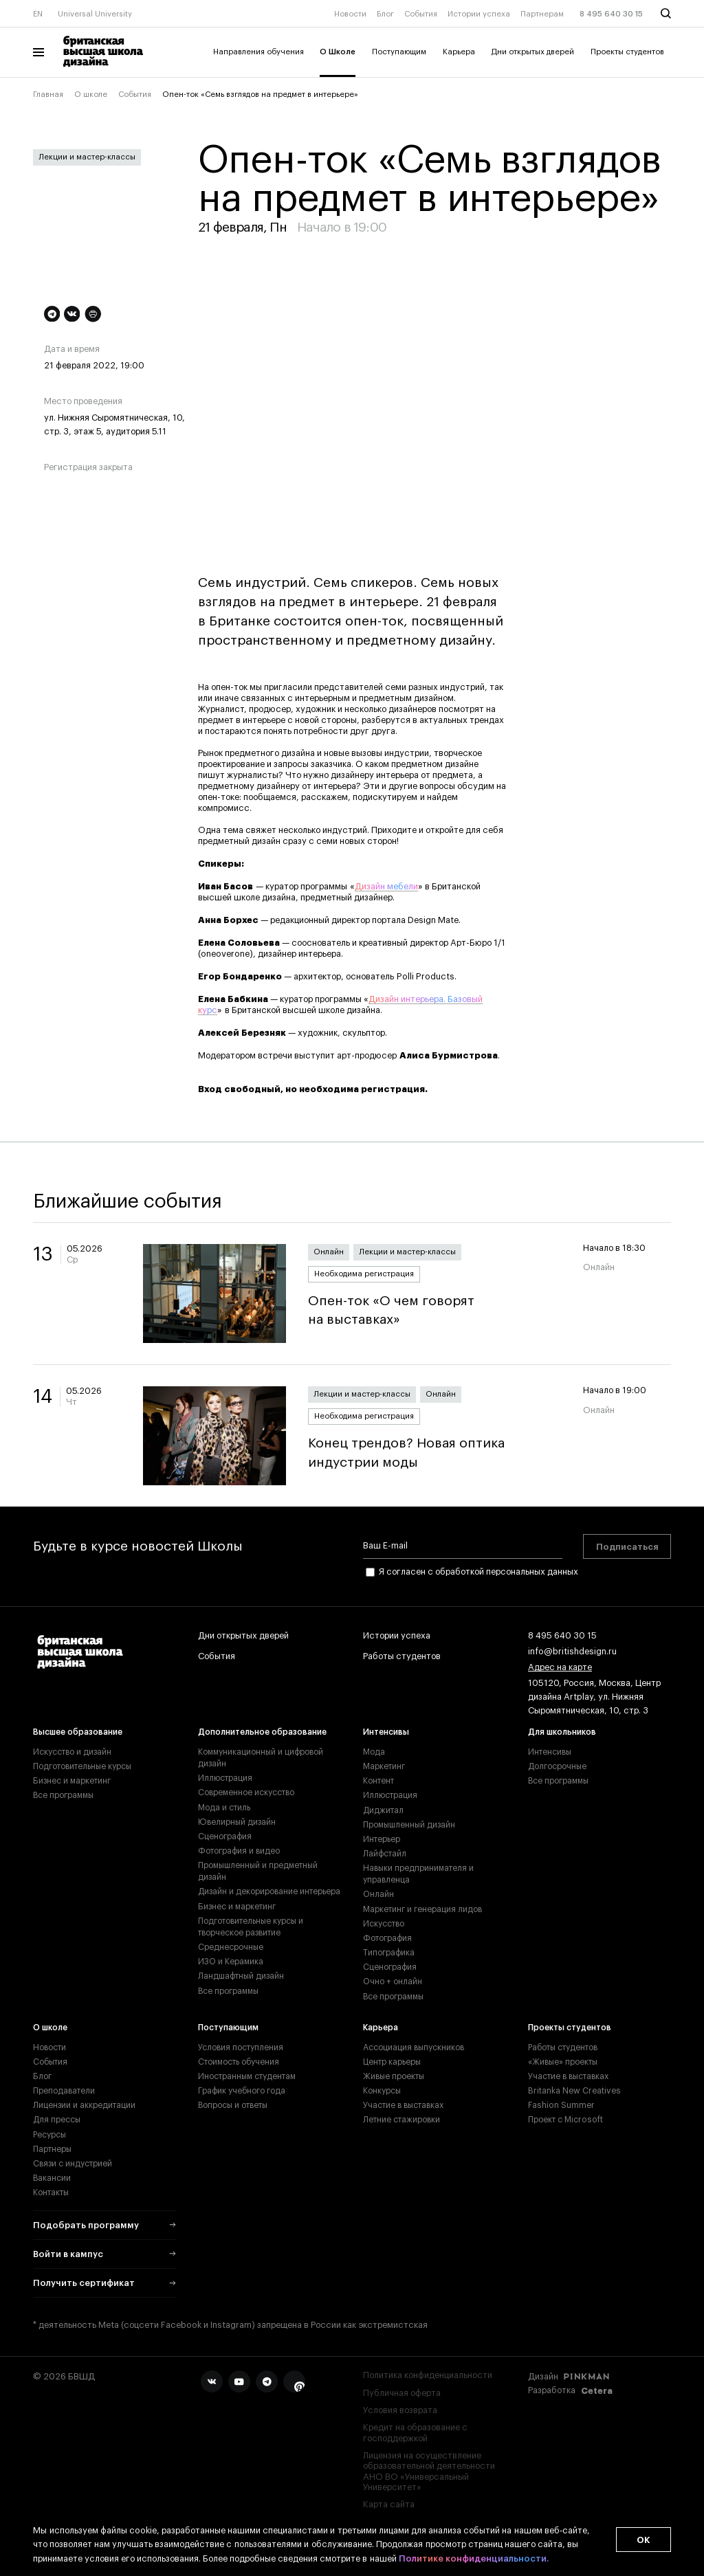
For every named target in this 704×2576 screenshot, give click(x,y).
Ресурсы (49, 2135)
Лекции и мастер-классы (86, 157)
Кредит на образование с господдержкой (415, 2432)
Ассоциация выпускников (413, 2047)
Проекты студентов (627, 52)
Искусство (383, 1924)
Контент (378, 1781)
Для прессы (56, 2120)
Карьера (459, 52)
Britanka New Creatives (574, 2091)
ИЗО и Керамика (230, 1961)
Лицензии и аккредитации (84, 2105)
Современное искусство (246, 1792)
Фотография (387, 1938)
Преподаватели (64, 2091)
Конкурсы (382, 2091)
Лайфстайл (384, 1854)
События (420, 14)
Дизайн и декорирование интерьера (269, 1891)
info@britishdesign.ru (572, 1652)
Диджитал (383, 1810)
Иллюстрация (225, 1778)
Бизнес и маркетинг (72, 1781)
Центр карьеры (392, 2062)
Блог (385, 14)
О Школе (337, 52)
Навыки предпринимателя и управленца (418, 1874)
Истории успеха (479, 14)
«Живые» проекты (562, 2062)
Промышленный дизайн (409, 1825)
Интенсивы (386, 1732)
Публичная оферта (402, 2393)
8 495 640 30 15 (611, 14)
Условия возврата (400, 2410)
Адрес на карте (560, 1668)
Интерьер (381, 1839)
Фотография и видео (239, 1851)
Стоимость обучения (238, 2062)
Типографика (389, 1952)
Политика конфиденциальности (427, 2375)
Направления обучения (258, 52)
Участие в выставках (403, 2105)
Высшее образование (77, 1732)
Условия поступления (240, 2047)
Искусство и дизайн (72, 1752)
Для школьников (562, 1732)
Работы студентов (402, 1657)
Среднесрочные (230, 1947)
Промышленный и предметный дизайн (258, 1871)
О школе (90, 94)
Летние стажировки (401, 2120)
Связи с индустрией (72, 2163)
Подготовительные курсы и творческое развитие (250, 1927)
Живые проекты (393, 2076)
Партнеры (52, 2149)
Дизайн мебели (386, 886)
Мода (374, 1752)
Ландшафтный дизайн (241, 1976)
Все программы (63, 1795)
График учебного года (241, 2091)
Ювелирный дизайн (237, 1822)
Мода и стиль (224, 1807)
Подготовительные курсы (82, 1766)
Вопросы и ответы (232, 2105)
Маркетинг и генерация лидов (422, 1909)
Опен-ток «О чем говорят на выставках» (434, 1310)
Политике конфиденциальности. (474, 2559)
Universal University (95, 14)
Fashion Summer (561, 2105)
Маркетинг (384, 1766)
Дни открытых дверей (533, 52)
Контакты (51, 2192)
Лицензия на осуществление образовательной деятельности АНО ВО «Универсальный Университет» (429, 2471)
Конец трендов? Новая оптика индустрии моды (434, 1453)
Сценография (225, 1836)
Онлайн (329, 1252)
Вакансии (52, 2178)
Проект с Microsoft (565, 2120)
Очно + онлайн (392, 1981)
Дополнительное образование (262, 1732)
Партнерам (542, 14)
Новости (350, 14)
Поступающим (399, 52)
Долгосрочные (557, 1766)
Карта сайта (389, 2504)
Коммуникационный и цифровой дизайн (260, 1758)
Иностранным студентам (247, 2076)
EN (38, 14)
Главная (48, 94)
